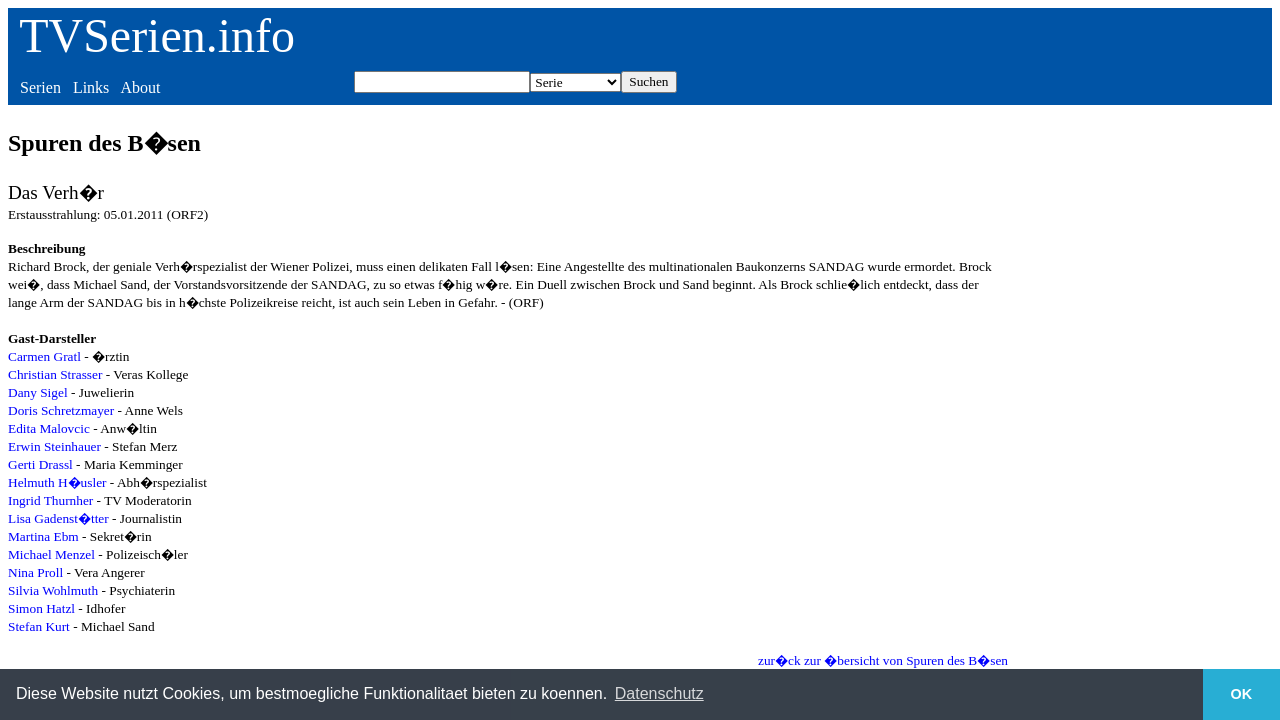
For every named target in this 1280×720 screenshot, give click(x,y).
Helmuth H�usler (57, 482)
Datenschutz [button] (659, 693)
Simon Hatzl (41, 608)
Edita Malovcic (49, 428)
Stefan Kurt (39, 626)
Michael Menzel (51, 554)
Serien (40, 87)
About (140, 87)
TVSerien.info (157, 35)
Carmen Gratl (44, 356)
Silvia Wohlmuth (53, 590)
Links (91, 87)
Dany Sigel (38, 392)
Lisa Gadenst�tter (58, 518)
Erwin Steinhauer (54, 446)
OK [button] (1242, 694)
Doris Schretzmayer (61, 410)
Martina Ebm (43, 536)
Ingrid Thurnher (50, 500)
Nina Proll (35, 572)
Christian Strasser (55, 374)
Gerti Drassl (40, 464)
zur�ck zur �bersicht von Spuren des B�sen (883, 660)
